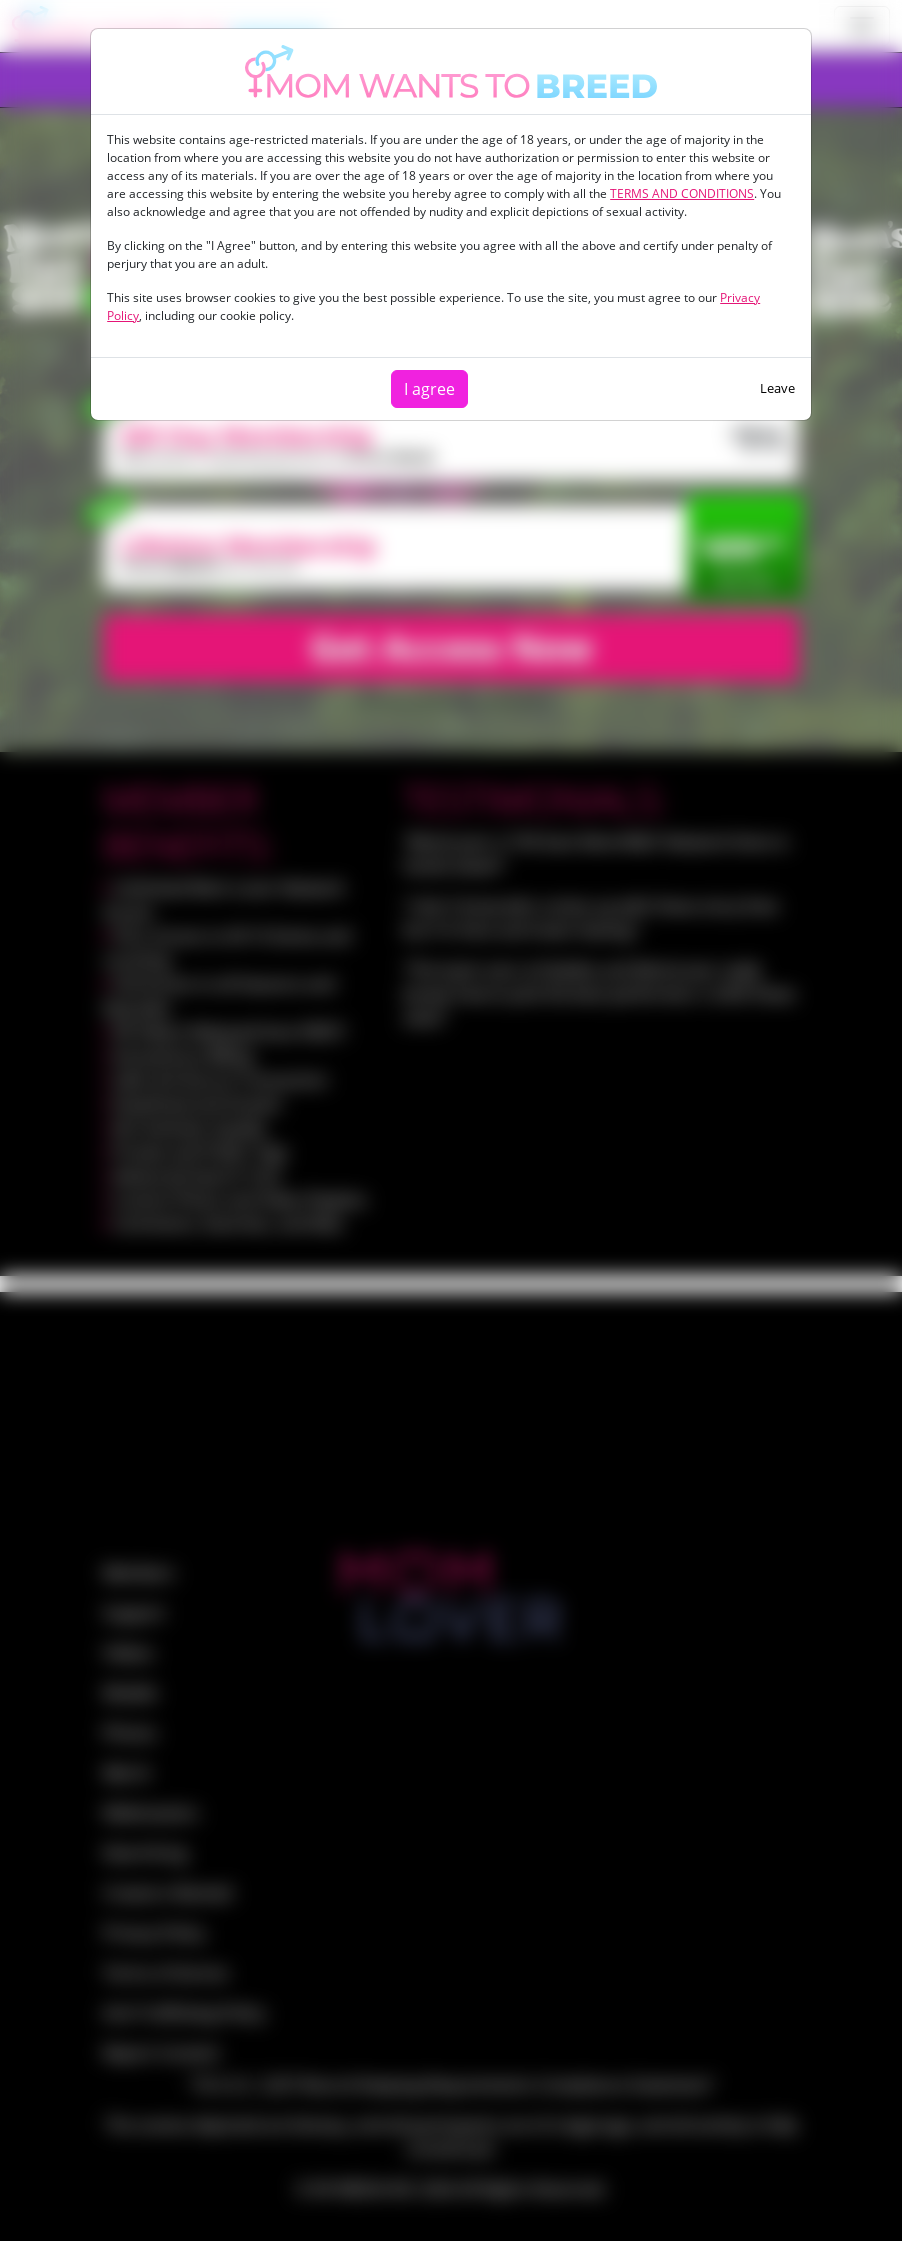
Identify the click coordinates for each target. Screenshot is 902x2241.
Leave (777, 388)
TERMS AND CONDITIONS (682, 193)
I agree (429, 389)
